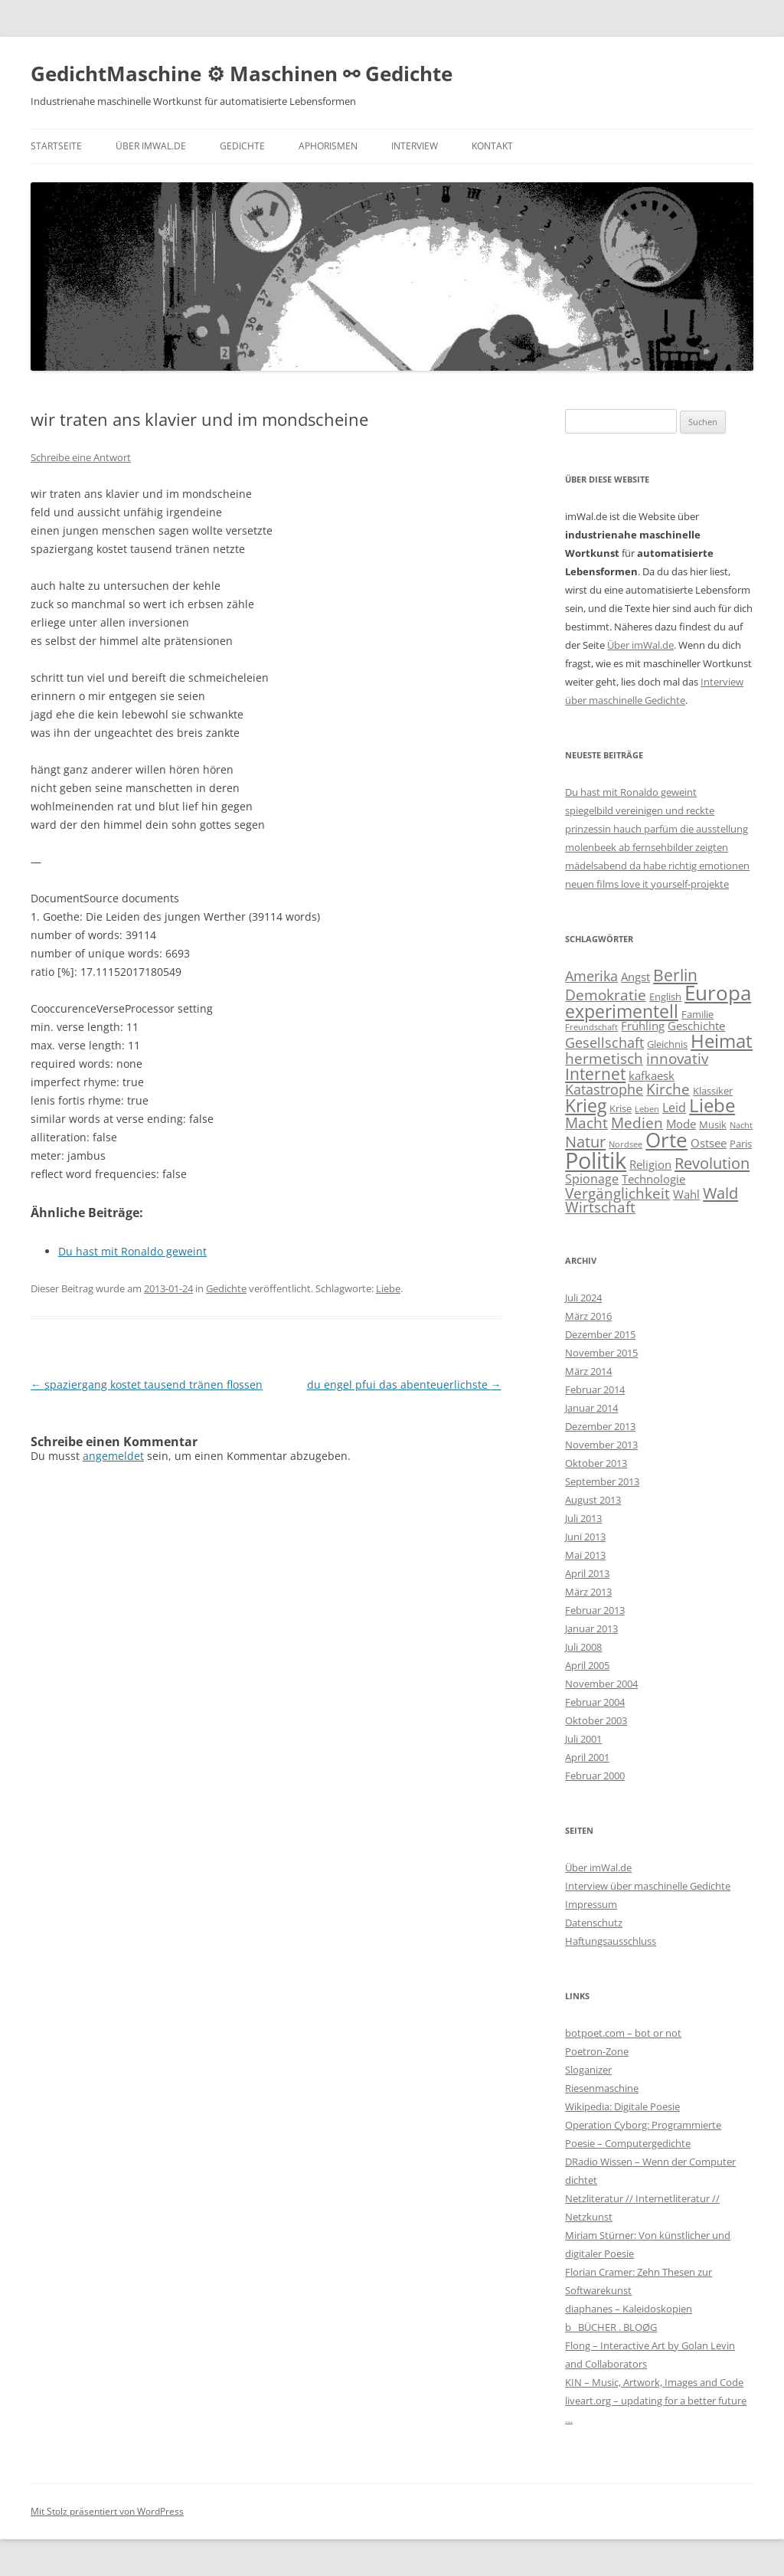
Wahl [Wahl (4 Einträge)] (686, 1194)
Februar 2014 (595, 1389)
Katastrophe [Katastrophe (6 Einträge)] (604, 1089)
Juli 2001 (583, 1739)
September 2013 (602, 1481)
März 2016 (588, 1316)
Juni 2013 (585, 1536)
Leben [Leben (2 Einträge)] (647, 1109)
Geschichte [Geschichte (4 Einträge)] (696, 1025)
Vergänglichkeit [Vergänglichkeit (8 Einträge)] (617, 1193)
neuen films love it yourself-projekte (647, 884)
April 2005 (587, 1665)
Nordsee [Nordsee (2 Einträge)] (625, 1144)
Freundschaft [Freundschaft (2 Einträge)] (591, 1027)
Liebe (388, 1288)
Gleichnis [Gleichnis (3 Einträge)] (667, 1044)
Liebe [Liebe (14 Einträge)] (712, 1105)
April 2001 (587, 1757)
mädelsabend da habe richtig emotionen (657, 865)
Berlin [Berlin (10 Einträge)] (675, 975)
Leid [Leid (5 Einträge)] (674, 1107)
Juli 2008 (583, 1647)
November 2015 (601, 1353)
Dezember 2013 (600, 1426)
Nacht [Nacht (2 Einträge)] (741, 1125)
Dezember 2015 (600, 1334)
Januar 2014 (591, 1408)
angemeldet (113, 1455)
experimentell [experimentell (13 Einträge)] (621, 1011)
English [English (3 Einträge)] (665, 996)
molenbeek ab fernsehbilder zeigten (646, 847)
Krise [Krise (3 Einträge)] (620, 1108)
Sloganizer (588, 2070)
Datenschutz (593, 1923)
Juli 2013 (583, 1518)
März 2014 (588, 1371)
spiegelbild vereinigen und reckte (639, 810)
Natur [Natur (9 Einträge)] (585, 1141)
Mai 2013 (585, 1555)
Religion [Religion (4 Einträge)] (650, 1164)
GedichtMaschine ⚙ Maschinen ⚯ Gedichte (241, 73)
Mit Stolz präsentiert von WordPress (107, 2511)
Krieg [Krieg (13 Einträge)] (585, 1105)
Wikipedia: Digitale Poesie (622, 2106)
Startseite (56, 145)
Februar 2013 (595, 1610)
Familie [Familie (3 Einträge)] (697, 1014)
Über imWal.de (151, 145)
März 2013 (588, 1592)
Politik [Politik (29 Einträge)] (595, 1160)
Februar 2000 (595, 1775)
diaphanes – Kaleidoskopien (628, 2309)
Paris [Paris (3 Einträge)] (741, 1144)
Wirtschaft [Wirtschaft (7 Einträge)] (600, 1206)
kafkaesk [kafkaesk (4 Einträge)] (652, 1075)
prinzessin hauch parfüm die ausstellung (656, 829)
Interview (414, 145)
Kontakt (492, 145)
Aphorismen (328, 145)
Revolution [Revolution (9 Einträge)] (712, 1162)
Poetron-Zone (597, 2051)
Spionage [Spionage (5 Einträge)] (592, 1178)
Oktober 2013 (596, 1463)
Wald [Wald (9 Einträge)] (720, 1192)
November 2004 (601, 1684)
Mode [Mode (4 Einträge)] (681, 1123)
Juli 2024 (583, 1297)
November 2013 (601, 1445)
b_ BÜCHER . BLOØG (611, 2327)
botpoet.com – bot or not (623, 2033)
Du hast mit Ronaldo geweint (631, 792)
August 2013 (593, 1500)
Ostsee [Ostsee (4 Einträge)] (709, 1143)
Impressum (591, 1904)
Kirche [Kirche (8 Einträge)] (668, 1089)
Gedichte (242, 145)
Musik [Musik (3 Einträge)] (713, 1124)
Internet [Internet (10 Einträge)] (595, 1073)
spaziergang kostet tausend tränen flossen (147, 1384)
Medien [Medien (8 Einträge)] (637, 1122)
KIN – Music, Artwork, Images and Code (654, 2382)
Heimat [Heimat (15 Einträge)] (722, 1040)
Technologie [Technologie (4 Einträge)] (653, 1179)
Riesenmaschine (602, 2088)
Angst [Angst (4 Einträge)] (635, 976)
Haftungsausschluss (610, 1941)
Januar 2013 (591, 1628)
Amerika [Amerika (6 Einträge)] (591, 976)
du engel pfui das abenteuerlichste (404, 1384)
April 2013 (587, 1573)
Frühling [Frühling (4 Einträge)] (643, 1025)
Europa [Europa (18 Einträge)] (717, 993)
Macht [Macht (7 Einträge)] (586, 1122)
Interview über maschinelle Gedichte (647, 1886)
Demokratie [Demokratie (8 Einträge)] (605, 994)
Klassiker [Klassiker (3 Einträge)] (713, 1091)
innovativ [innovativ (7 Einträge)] (677, 1058)
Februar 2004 (595, 1702)
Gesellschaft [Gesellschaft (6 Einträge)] (604, 1042)
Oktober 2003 (596, 1720)
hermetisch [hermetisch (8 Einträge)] (604, 1058)
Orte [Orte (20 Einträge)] (666, 1140)
